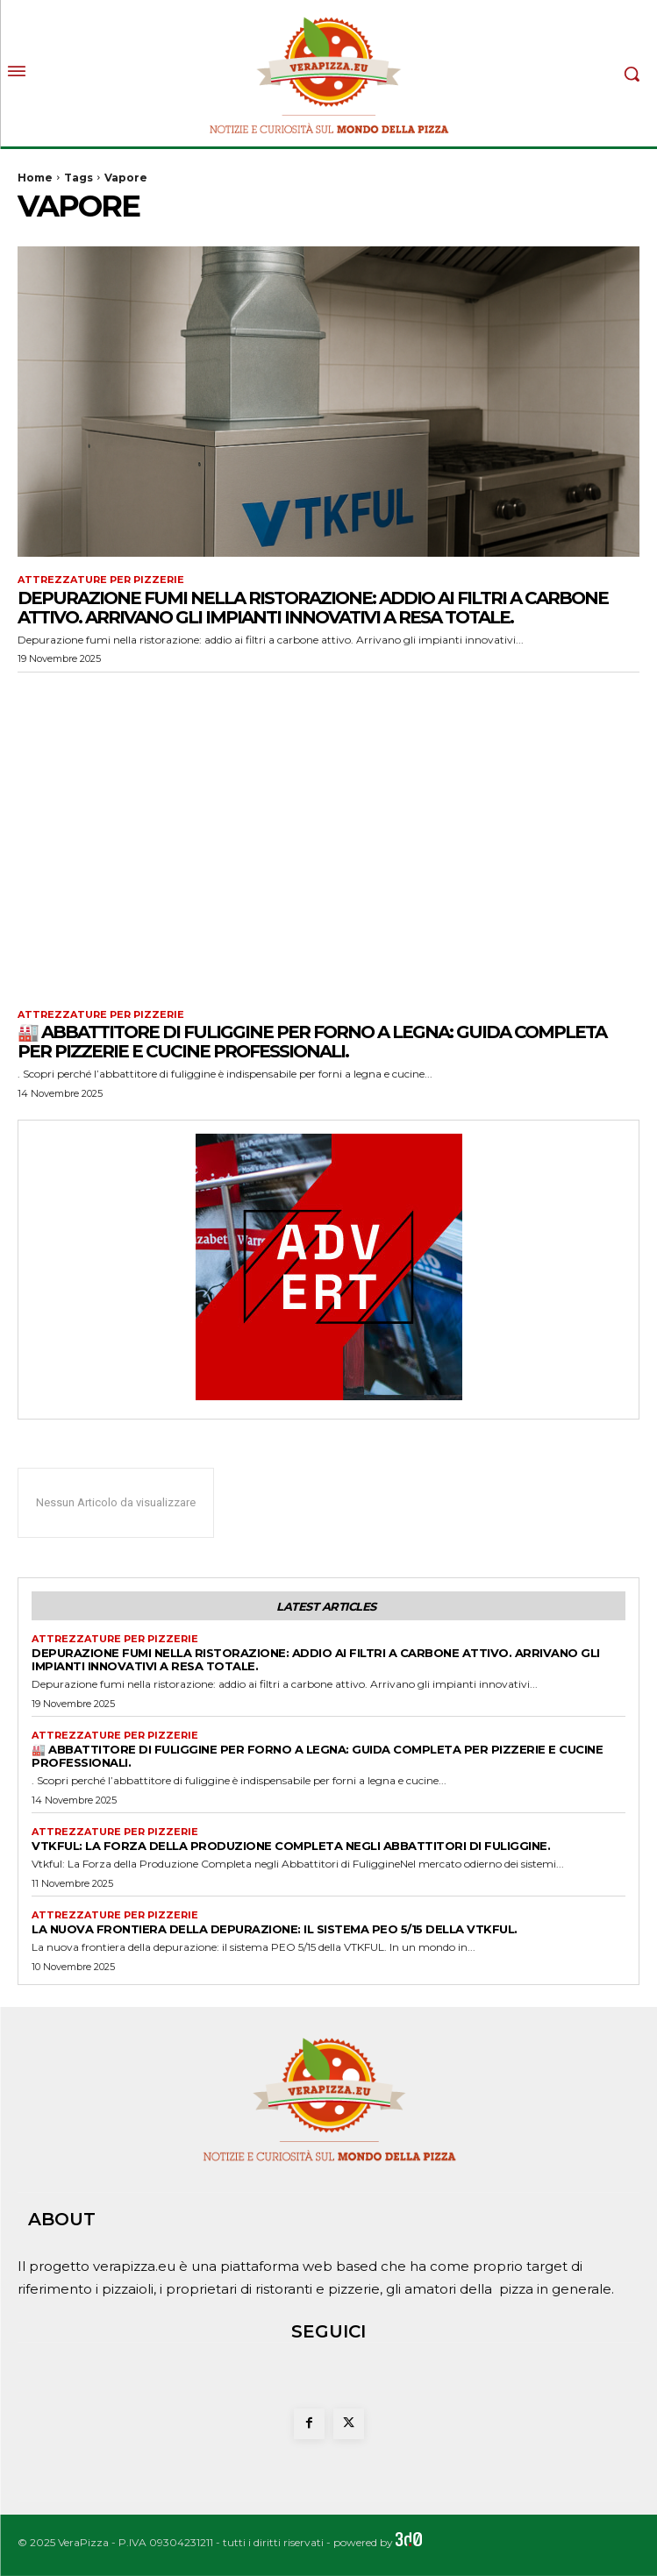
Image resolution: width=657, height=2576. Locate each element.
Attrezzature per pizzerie (101, 580)
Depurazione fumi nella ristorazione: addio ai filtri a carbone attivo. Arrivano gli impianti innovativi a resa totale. (313, 607)
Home (35, 177)
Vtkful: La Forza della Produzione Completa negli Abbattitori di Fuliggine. (291, 1846)
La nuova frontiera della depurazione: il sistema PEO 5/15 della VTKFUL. (275, 1929)
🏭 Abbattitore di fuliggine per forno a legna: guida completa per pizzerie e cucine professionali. (312, 1041)
